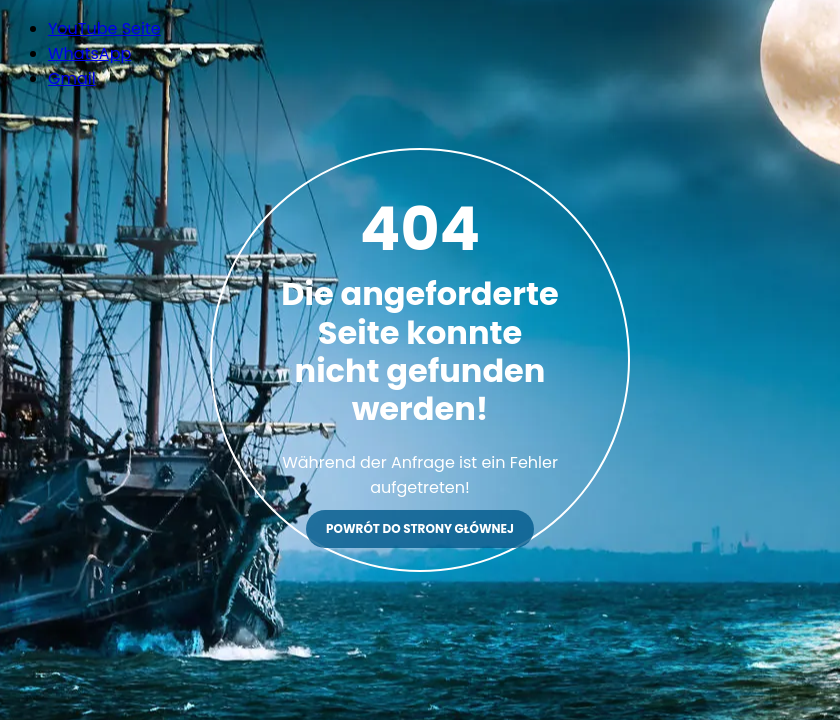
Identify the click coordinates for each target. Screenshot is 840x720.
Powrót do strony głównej (420, 528)
